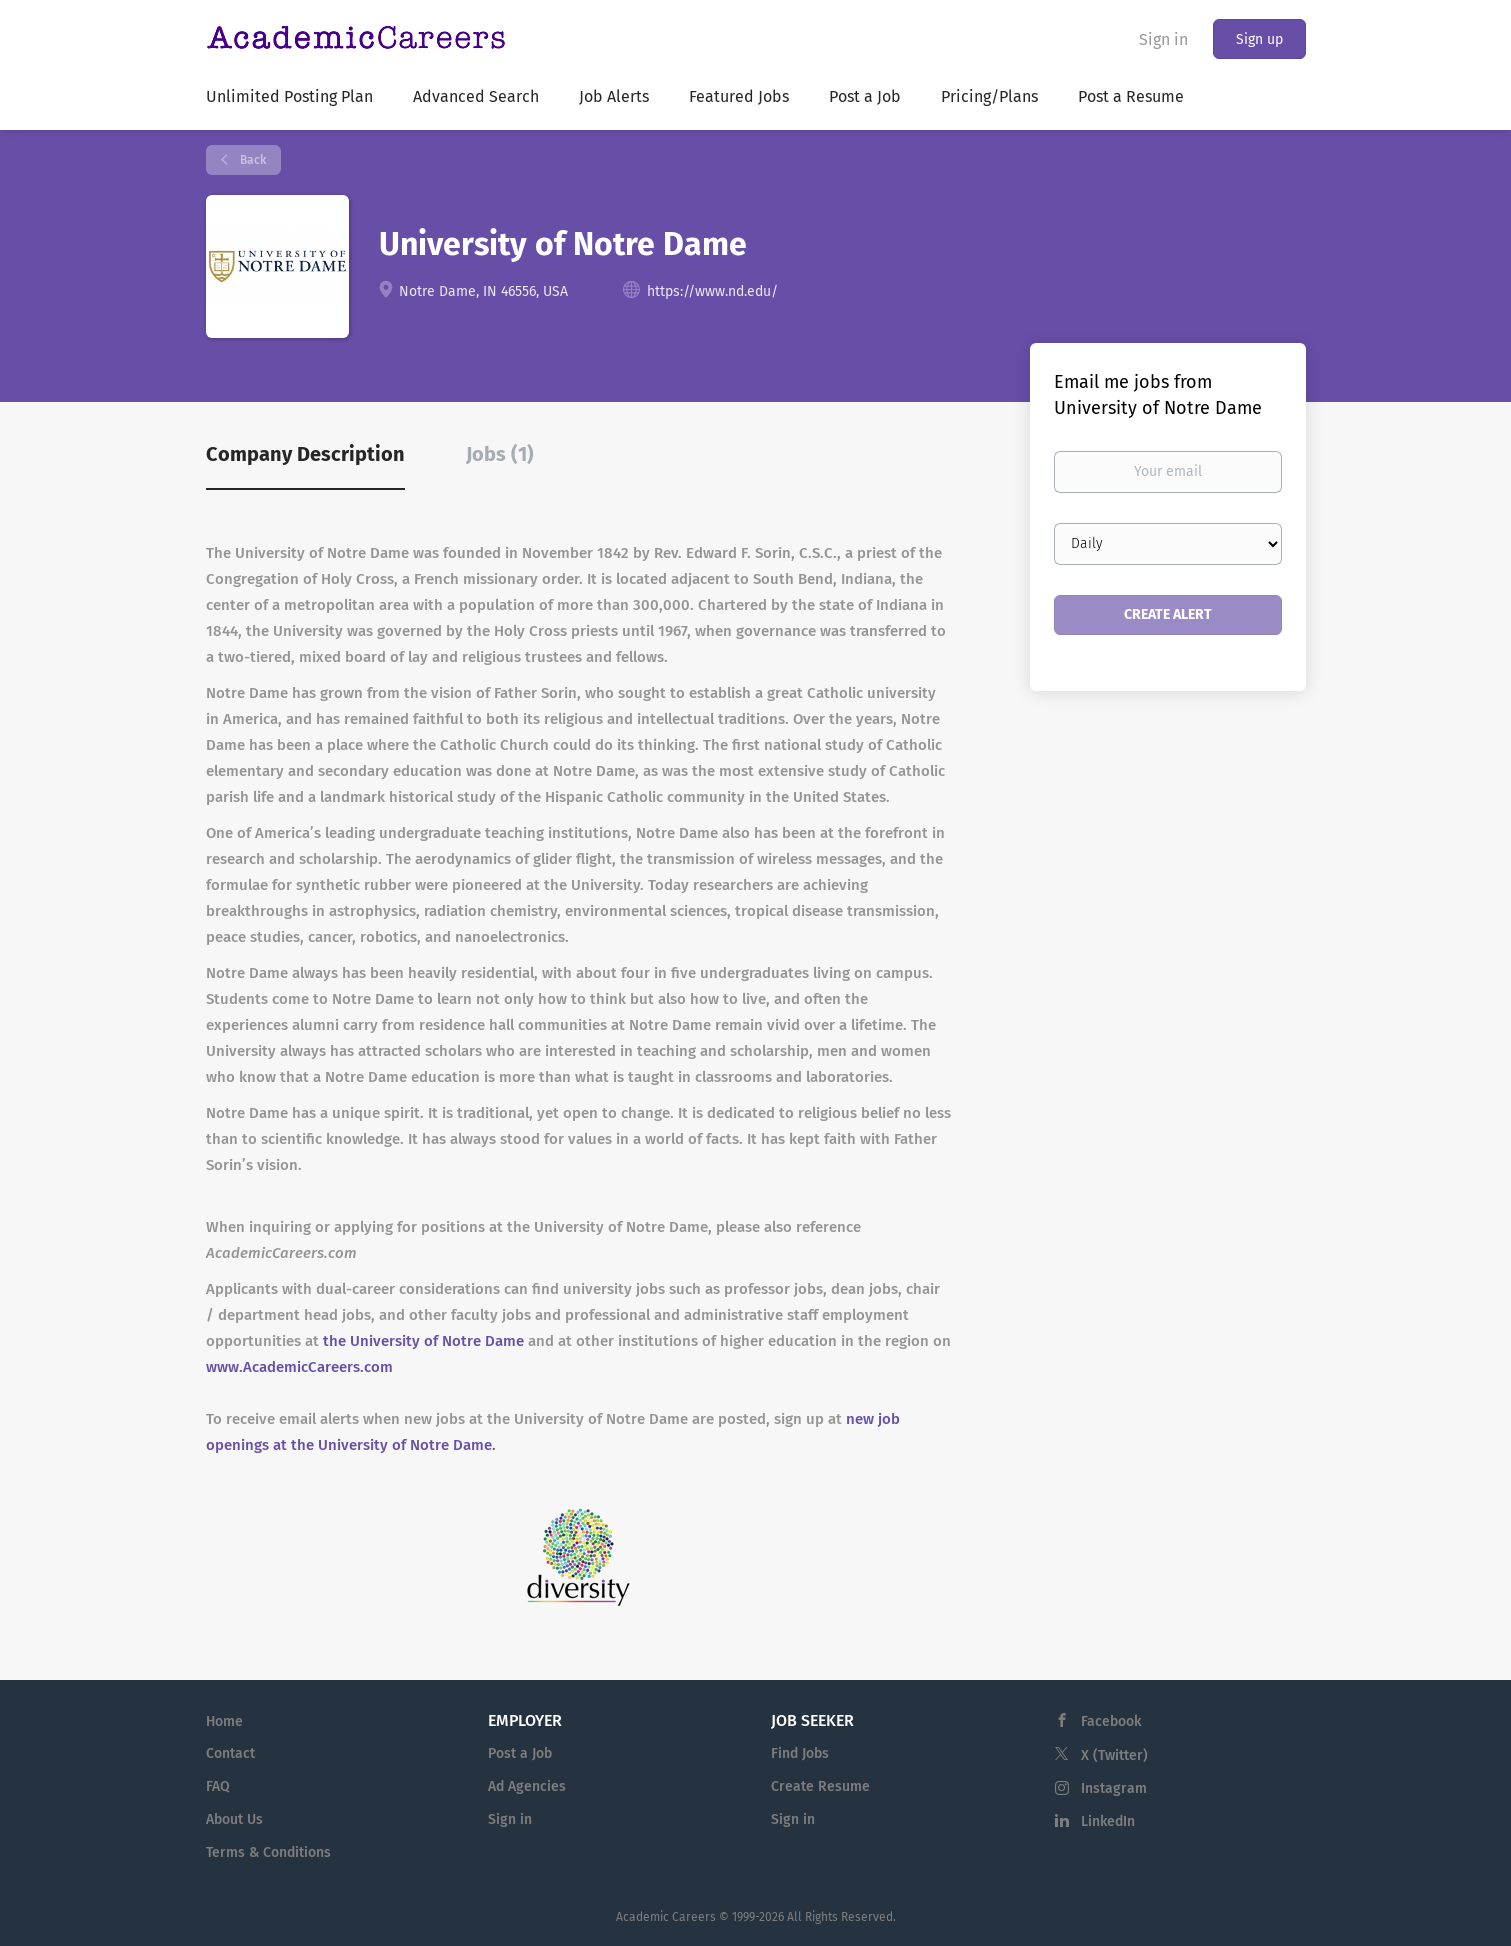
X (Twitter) (1114, 1755)
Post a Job (520, 1753)
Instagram (1114, 1788)
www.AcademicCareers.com (299, 1367)
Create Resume (820, 1786)
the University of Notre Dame (423, 1341)
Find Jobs (800, 1753)
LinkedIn (1108, 1821)
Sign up (1259, 39)
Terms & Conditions (268, 1852)
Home (224, 1721)
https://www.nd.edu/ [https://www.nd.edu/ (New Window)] (712, 291)
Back (251, 160)
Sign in (1163, 39)
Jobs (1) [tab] (500, 454)
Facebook (1111, 1721)
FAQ (218, 1786)
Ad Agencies (527, 1786)
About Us (234, 1819)
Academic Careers (666, 1917)
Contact (230, 1753)
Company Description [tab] (305, 454)
